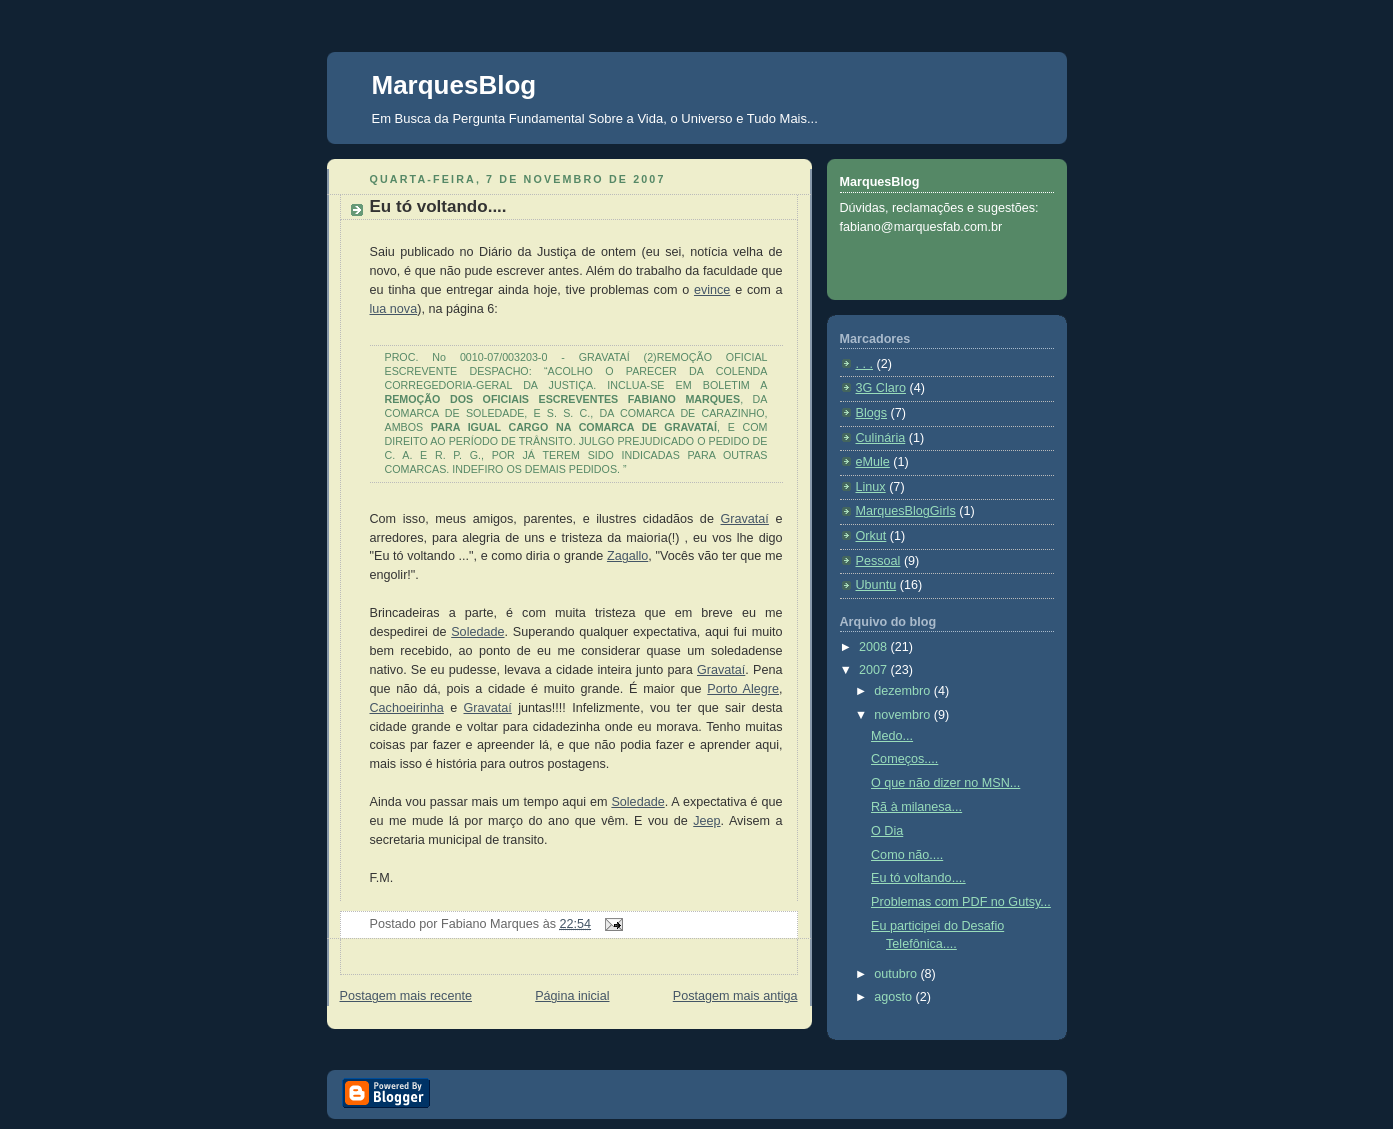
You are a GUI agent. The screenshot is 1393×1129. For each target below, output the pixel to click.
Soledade (477, 632)
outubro (897, 974)
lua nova (394, 309)
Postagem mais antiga (735, 996)
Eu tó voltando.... (438, 206)
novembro (904, 715)
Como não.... (907, 855)
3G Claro (881, 388)
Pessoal (878, 561)
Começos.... (904, 759)
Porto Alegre (743, 689)
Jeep (706, 821)
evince (712, 290)
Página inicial (572, 996)
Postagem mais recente (406, 996)
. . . (865, 364)
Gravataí (745, 519)
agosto (894, 997)
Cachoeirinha (407, 708)
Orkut (871, 536)
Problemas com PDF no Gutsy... (961, 902)
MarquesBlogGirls (906, 511)
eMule (873, 462)
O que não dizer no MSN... (945, 783)
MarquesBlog (454, 85)
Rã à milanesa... (916, 807)
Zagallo (627, 556)
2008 (875, 647)
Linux (871, 487)
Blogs (872, 413)
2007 (875, 670)
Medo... (892, 736)
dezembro (904, 691)
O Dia (887, 831)
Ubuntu (876, 585)
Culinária (881, 438)
